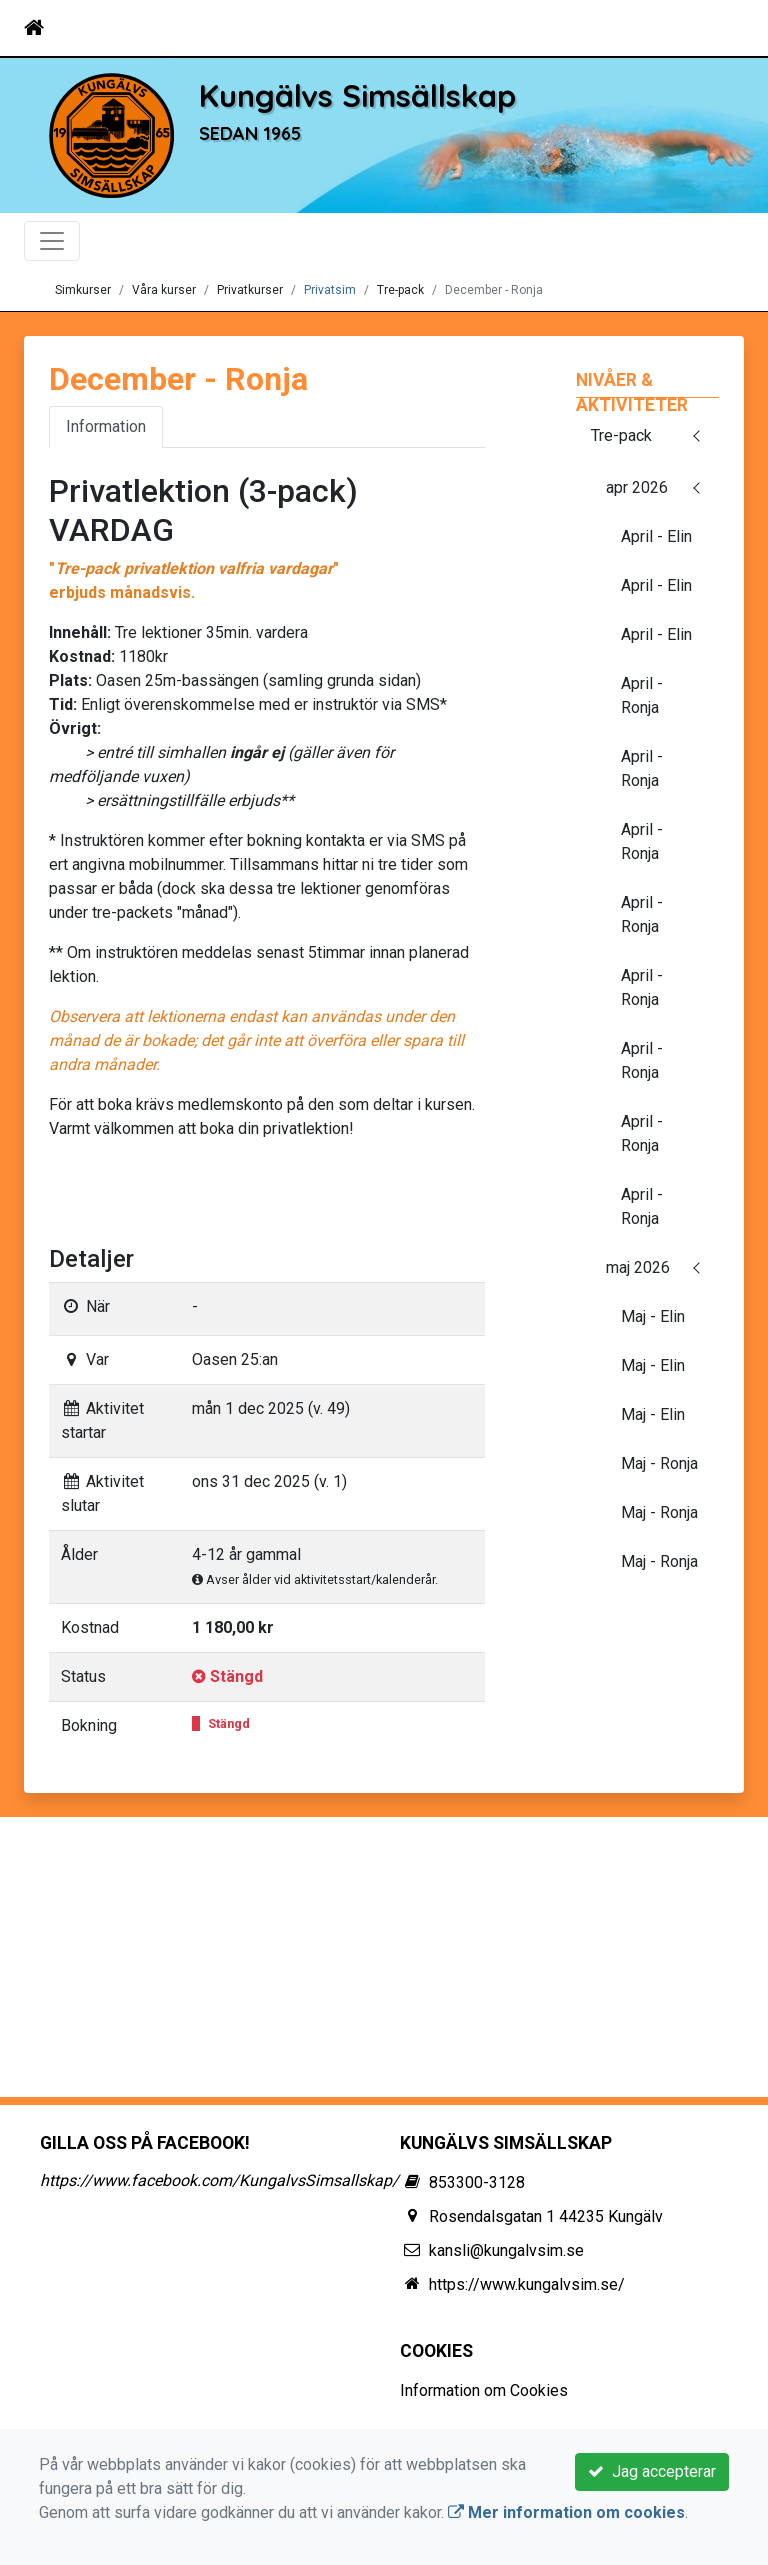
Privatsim (330, 290)
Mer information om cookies (566, 2512)
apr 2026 (637, 487)
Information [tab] (106, 426)
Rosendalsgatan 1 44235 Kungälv (546, 2216)
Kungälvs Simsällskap (357, 95)
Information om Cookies (484, 2390)
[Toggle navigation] (716, 28)
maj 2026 (638, 1267)
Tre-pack (621, 435)
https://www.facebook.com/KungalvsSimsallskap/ (219, 2180)
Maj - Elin (653, 1316)
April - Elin (656, 536)
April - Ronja (642, 695)
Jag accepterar (652, 2471)
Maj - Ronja (659, 1463)
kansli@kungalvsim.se (506, 2250)
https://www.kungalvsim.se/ (527, 2284)
